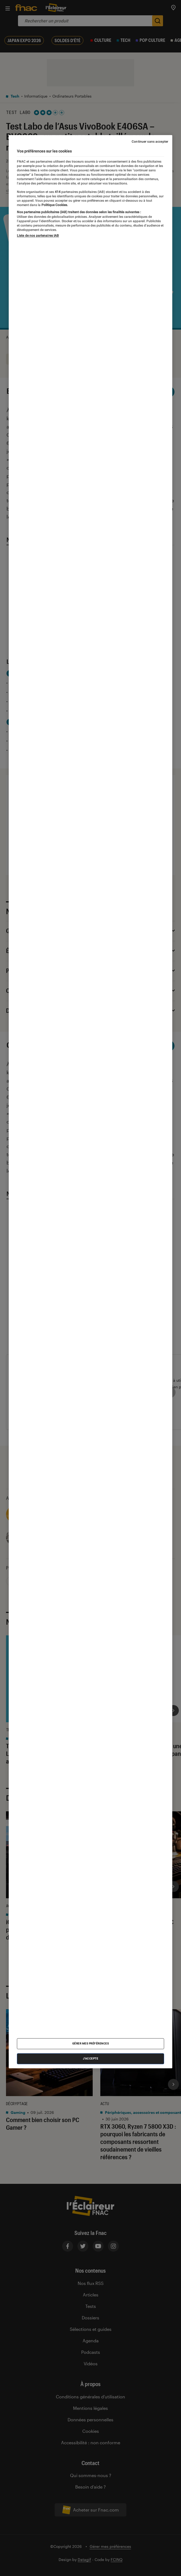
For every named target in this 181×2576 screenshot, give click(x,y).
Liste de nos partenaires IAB (38, 236)
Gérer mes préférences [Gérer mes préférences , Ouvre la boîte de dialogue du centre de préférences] (90, 2043)
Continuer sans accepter (150, 141)
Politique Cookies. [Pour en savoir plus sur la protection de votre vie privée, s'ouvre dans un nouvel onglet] (54, 205)
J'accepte (90, 2058)
